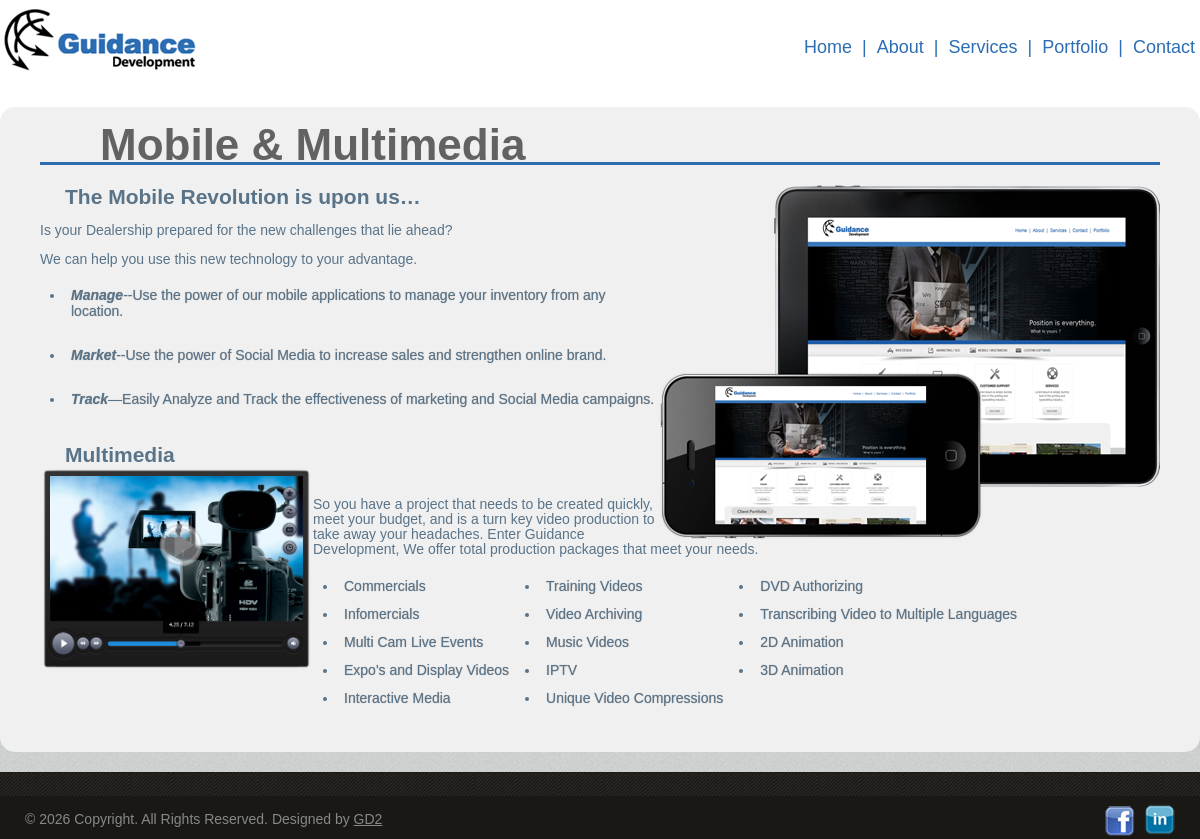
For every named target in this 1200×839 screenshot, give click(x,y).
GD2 (368, 819)
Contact (1164, 47)
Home (828, 47)
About (900, 47)
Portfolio (1075, 47)
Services (983, 47)
